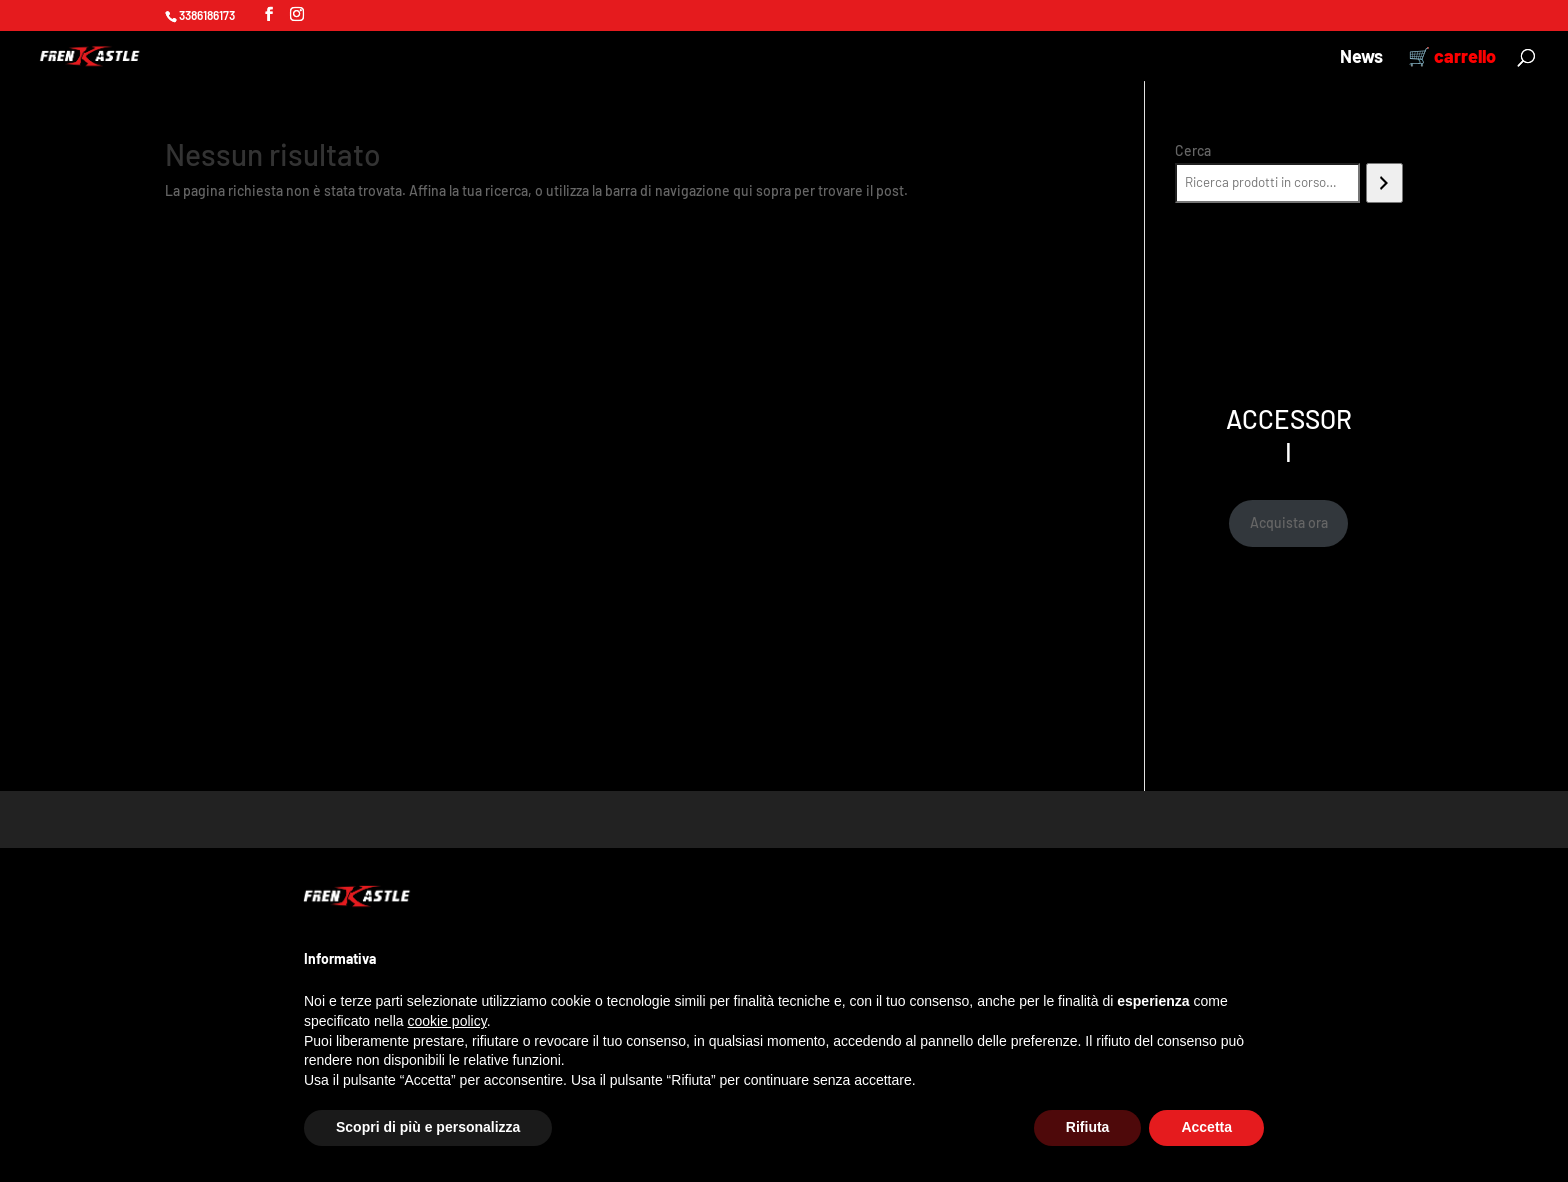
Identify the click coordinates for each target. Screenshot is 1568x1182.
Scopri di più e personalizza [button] (428, 1127)
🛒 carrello (1452, 58)
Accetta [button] (1206, 1127)
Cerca (1193, 150)
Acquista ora (1289, 522)
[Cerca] (1384, 183)
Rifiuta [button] (1088, 1127)
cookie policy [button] (447, 1021)
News (1361, 58)
